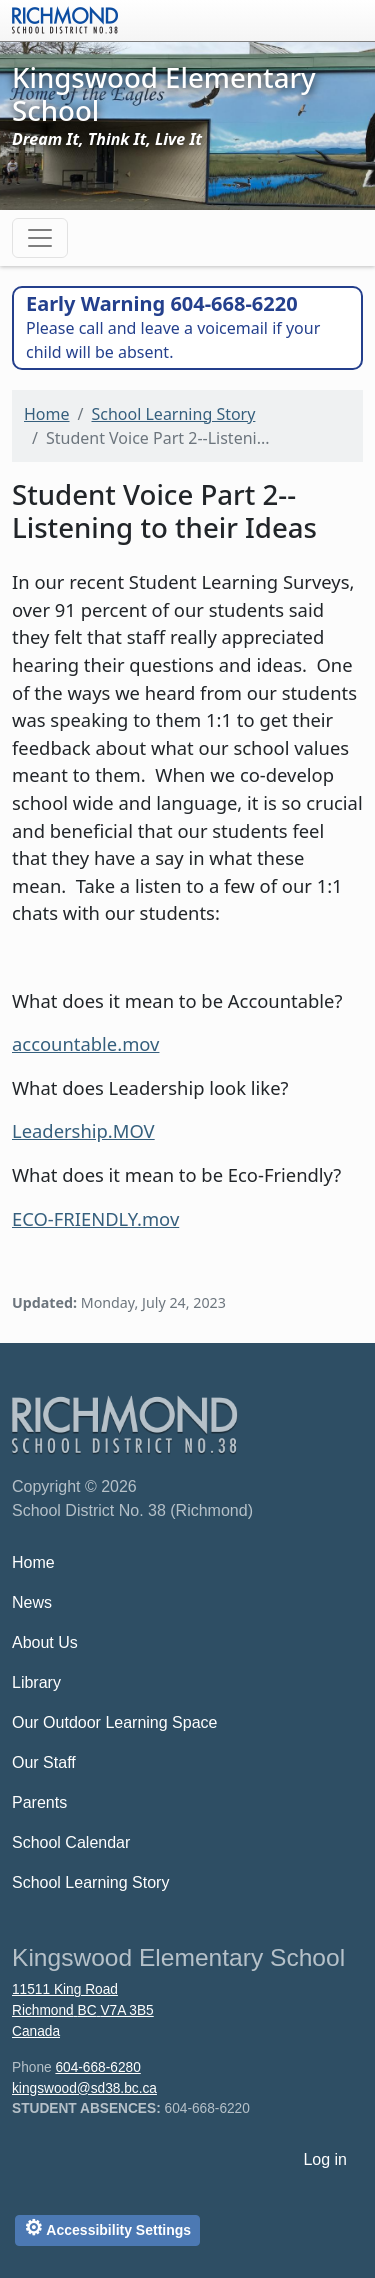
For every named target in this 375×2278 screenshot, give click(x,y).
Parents (39, 1802)
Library (36, 1682)
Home (47, 414)
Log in (325, 2159)
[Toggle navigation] (40, 238)
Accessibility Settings (107, 2227)
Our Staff (44, 1762)
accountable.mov (85, 1043)
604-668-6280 (97, 2067)
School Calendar (71, 1842)
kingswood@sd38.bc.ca (84, 2088)
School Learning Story (173, 414)
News (32, 1602)
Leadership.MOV (83, 1130)
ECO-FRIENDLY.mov (95, 1218)
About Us (45, 1642)
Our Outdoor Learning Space (114, 1722)
